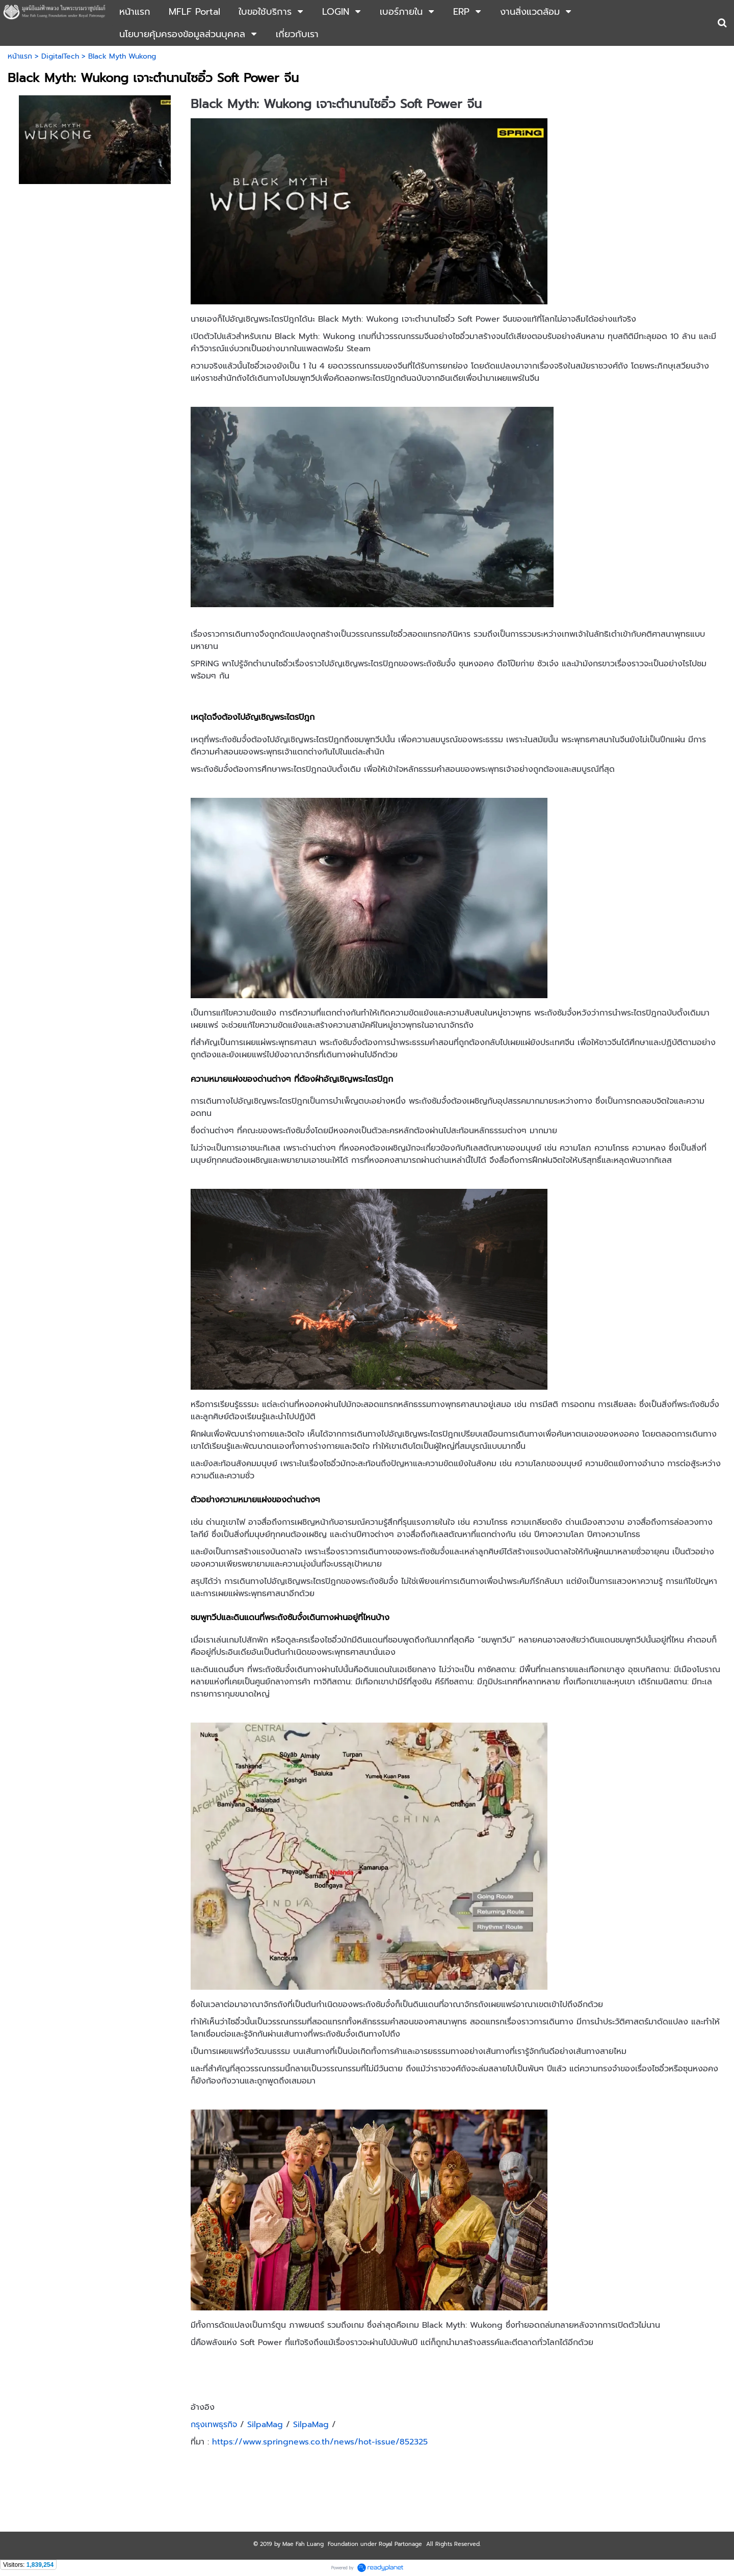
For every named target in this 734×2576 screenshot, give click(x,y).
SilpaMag (263, 2424)
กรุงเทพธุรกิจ (214, 2424)
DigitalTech (60, 56)
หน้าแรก (20, 56)
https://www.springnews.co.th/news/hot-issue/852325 (320, 2442)
